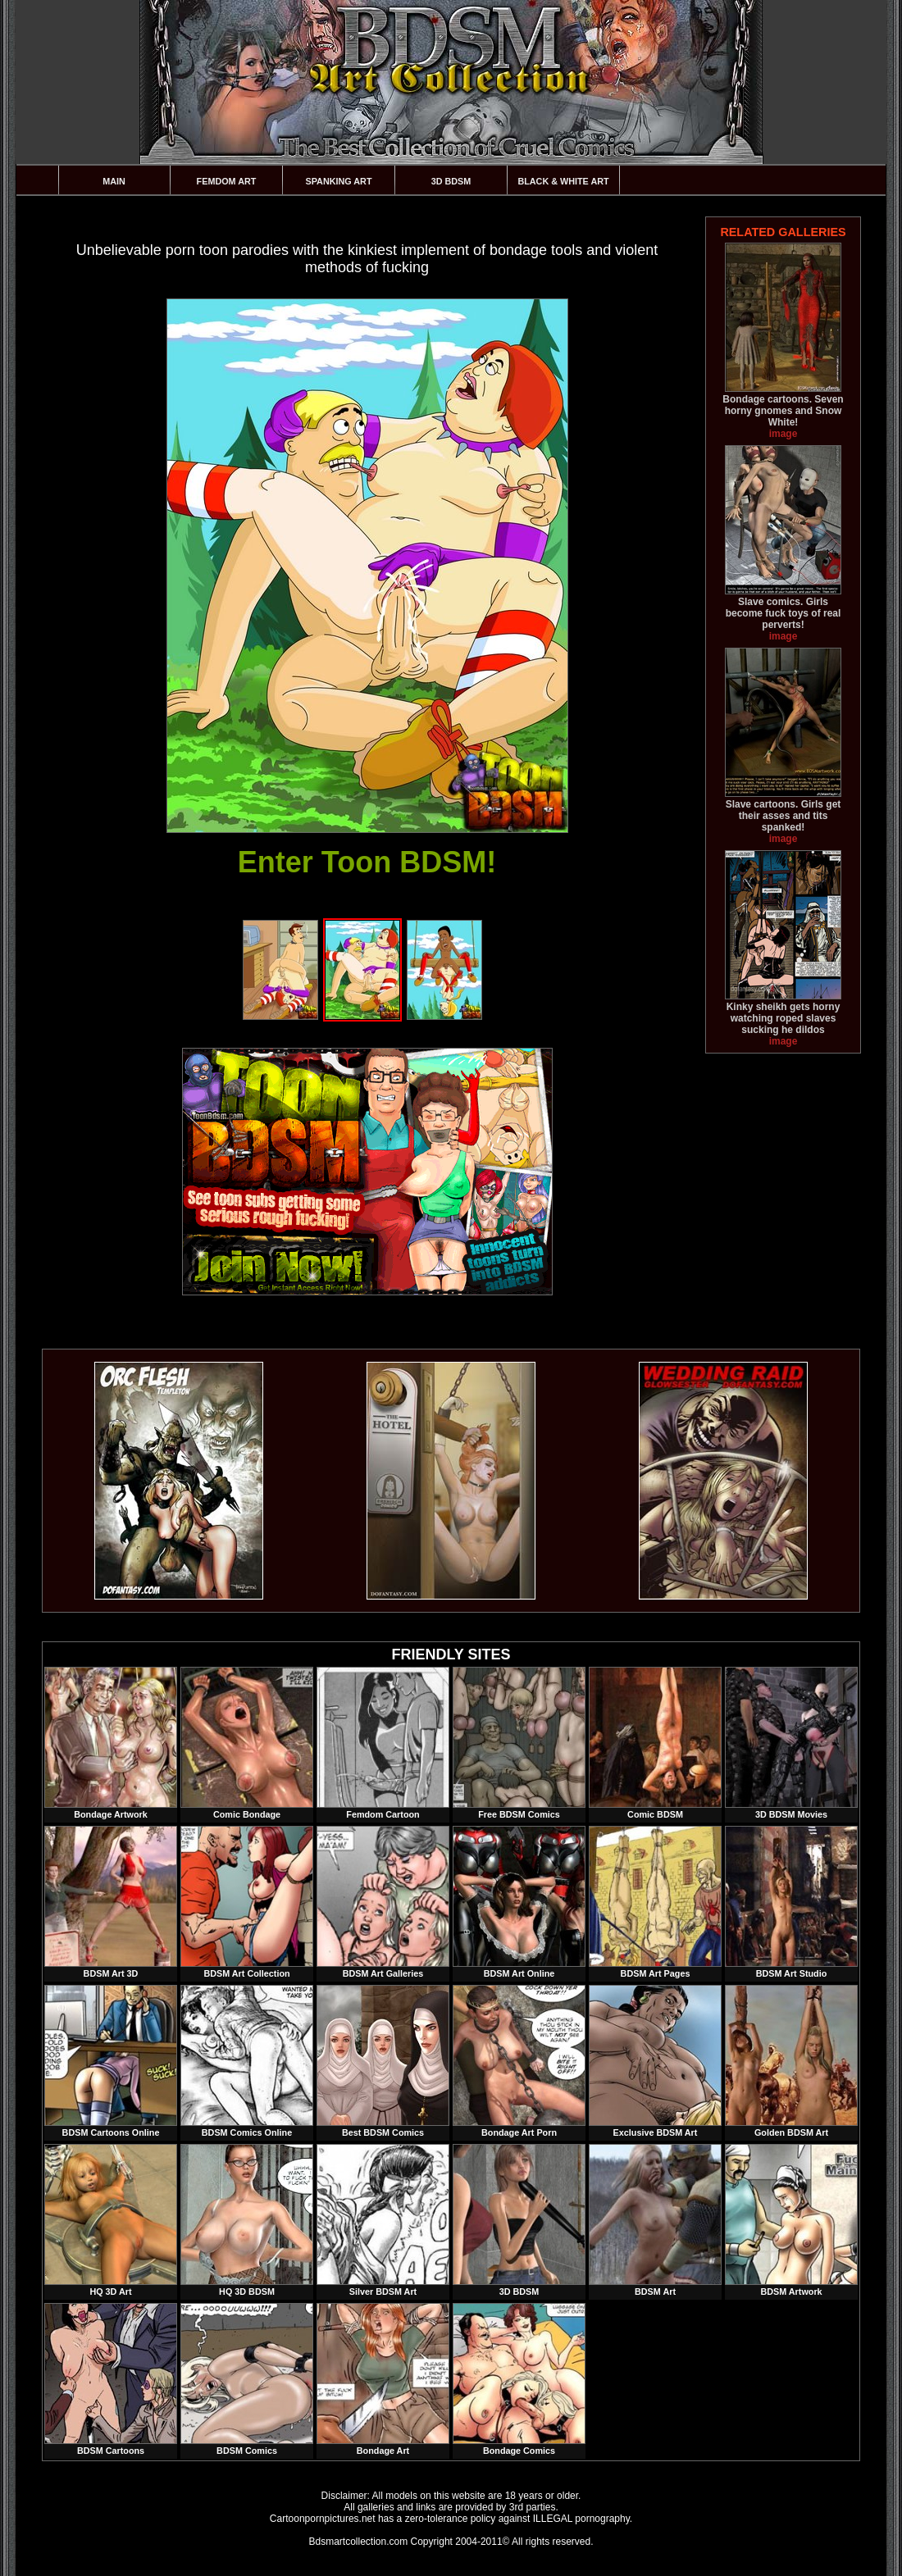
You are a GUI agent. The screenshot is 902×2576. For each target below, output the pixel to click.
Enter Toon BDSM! (367, 862)
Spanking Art (339, 181)
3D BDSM (451, 181)
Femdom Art (227, 181)
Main (113, 181)
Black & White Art (562, 181)
